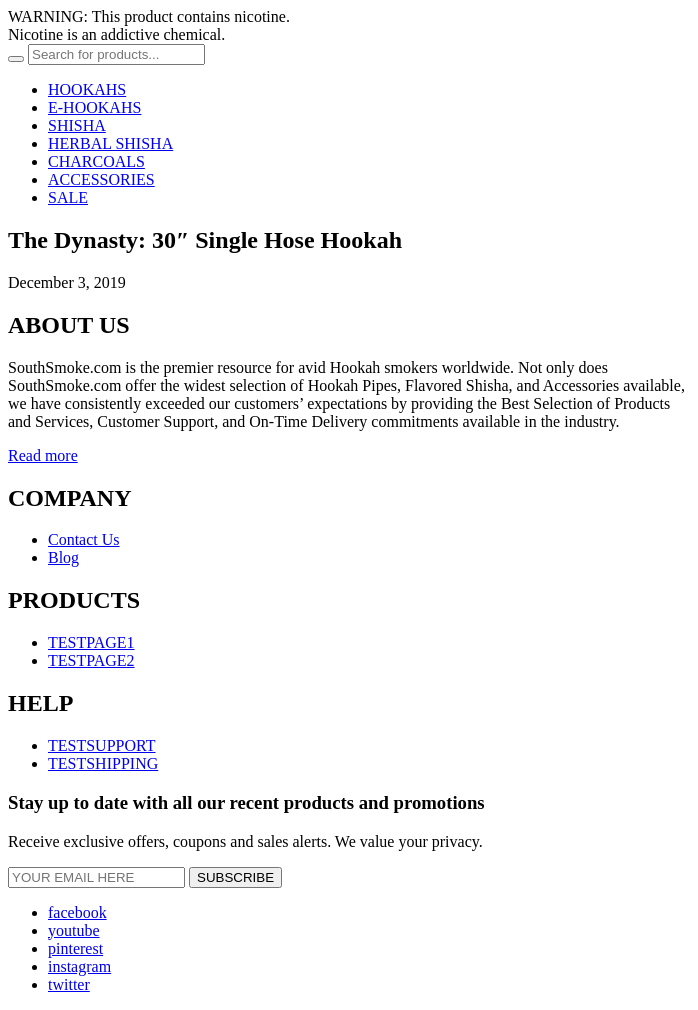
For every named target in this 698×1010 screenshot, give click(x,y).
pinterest (75, 948)
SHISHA (77, 125)
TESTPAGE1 (91, 642)
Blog (63, 557)
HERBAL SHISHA (110, 143)
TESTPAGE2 (91, 660)
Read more (43, 455)
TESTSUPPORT (102, 745)
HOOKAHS (87, 89)
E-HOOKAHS (94, 107)
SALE (68, 197)
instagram (79, 966)
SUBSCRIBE (235, 877)
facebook (77, 912)
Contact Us (84, 539)
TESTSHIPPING (103, 763)
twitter (69, 984)
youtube (74, 930)
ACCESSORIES (101, 179)
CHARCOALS (96, 161)
